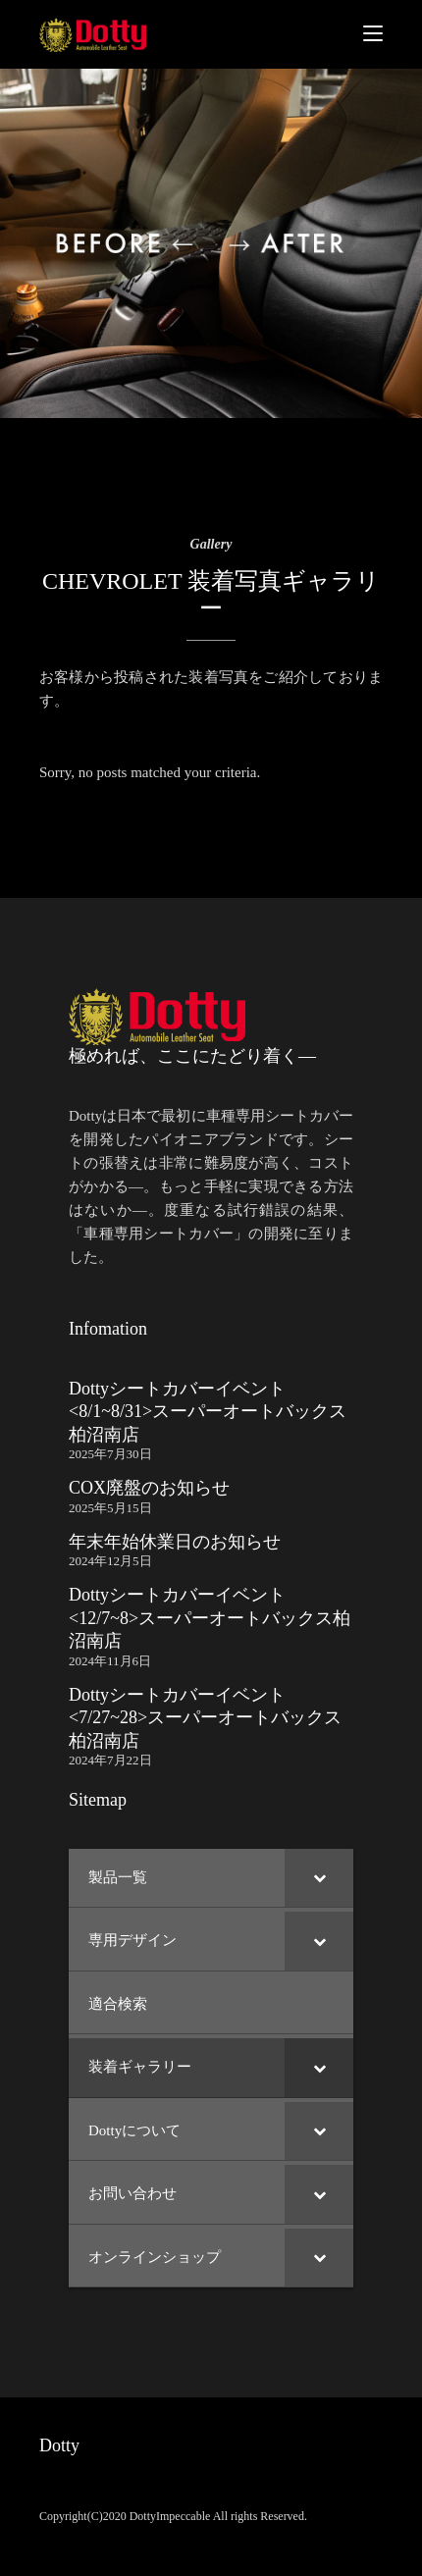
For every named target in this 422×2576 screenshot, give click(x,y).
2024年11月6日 (110, 1661)
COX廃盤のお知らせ (149, 1488)
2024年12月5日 (110, 1560)
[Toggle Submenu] (319, 1878)
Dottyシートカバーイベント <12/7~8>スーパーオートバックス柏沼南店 (209, 1618)
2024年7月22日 (110, 1760)
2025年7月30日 (110, 1453)
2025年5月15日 (110, 1507)
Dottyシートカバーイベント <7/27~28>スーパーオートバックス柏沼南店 (205, 1718)
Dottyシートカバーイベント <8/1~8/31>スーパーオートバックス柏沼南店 (207, 1412)
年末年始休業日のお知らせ (175, 1541)
